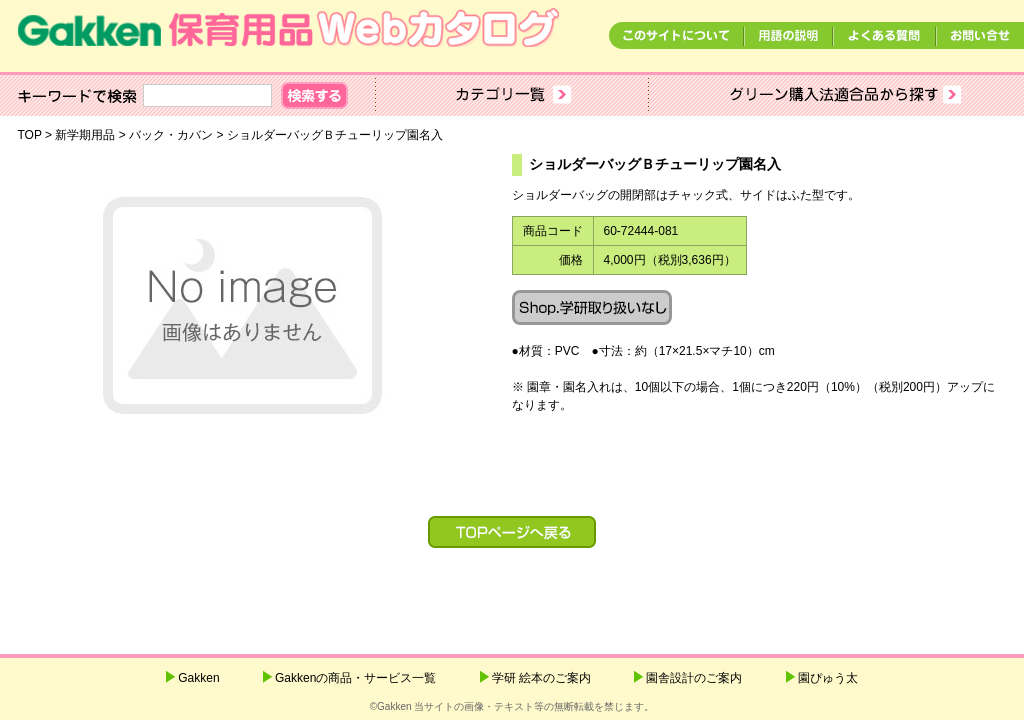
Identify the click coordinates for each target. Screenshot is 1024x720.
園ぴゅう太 (828, 678)
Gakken (198, 678)
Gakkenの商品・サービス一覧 (355, 678)
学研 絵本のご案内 (541, 678)
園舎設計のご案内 (694, 678)
